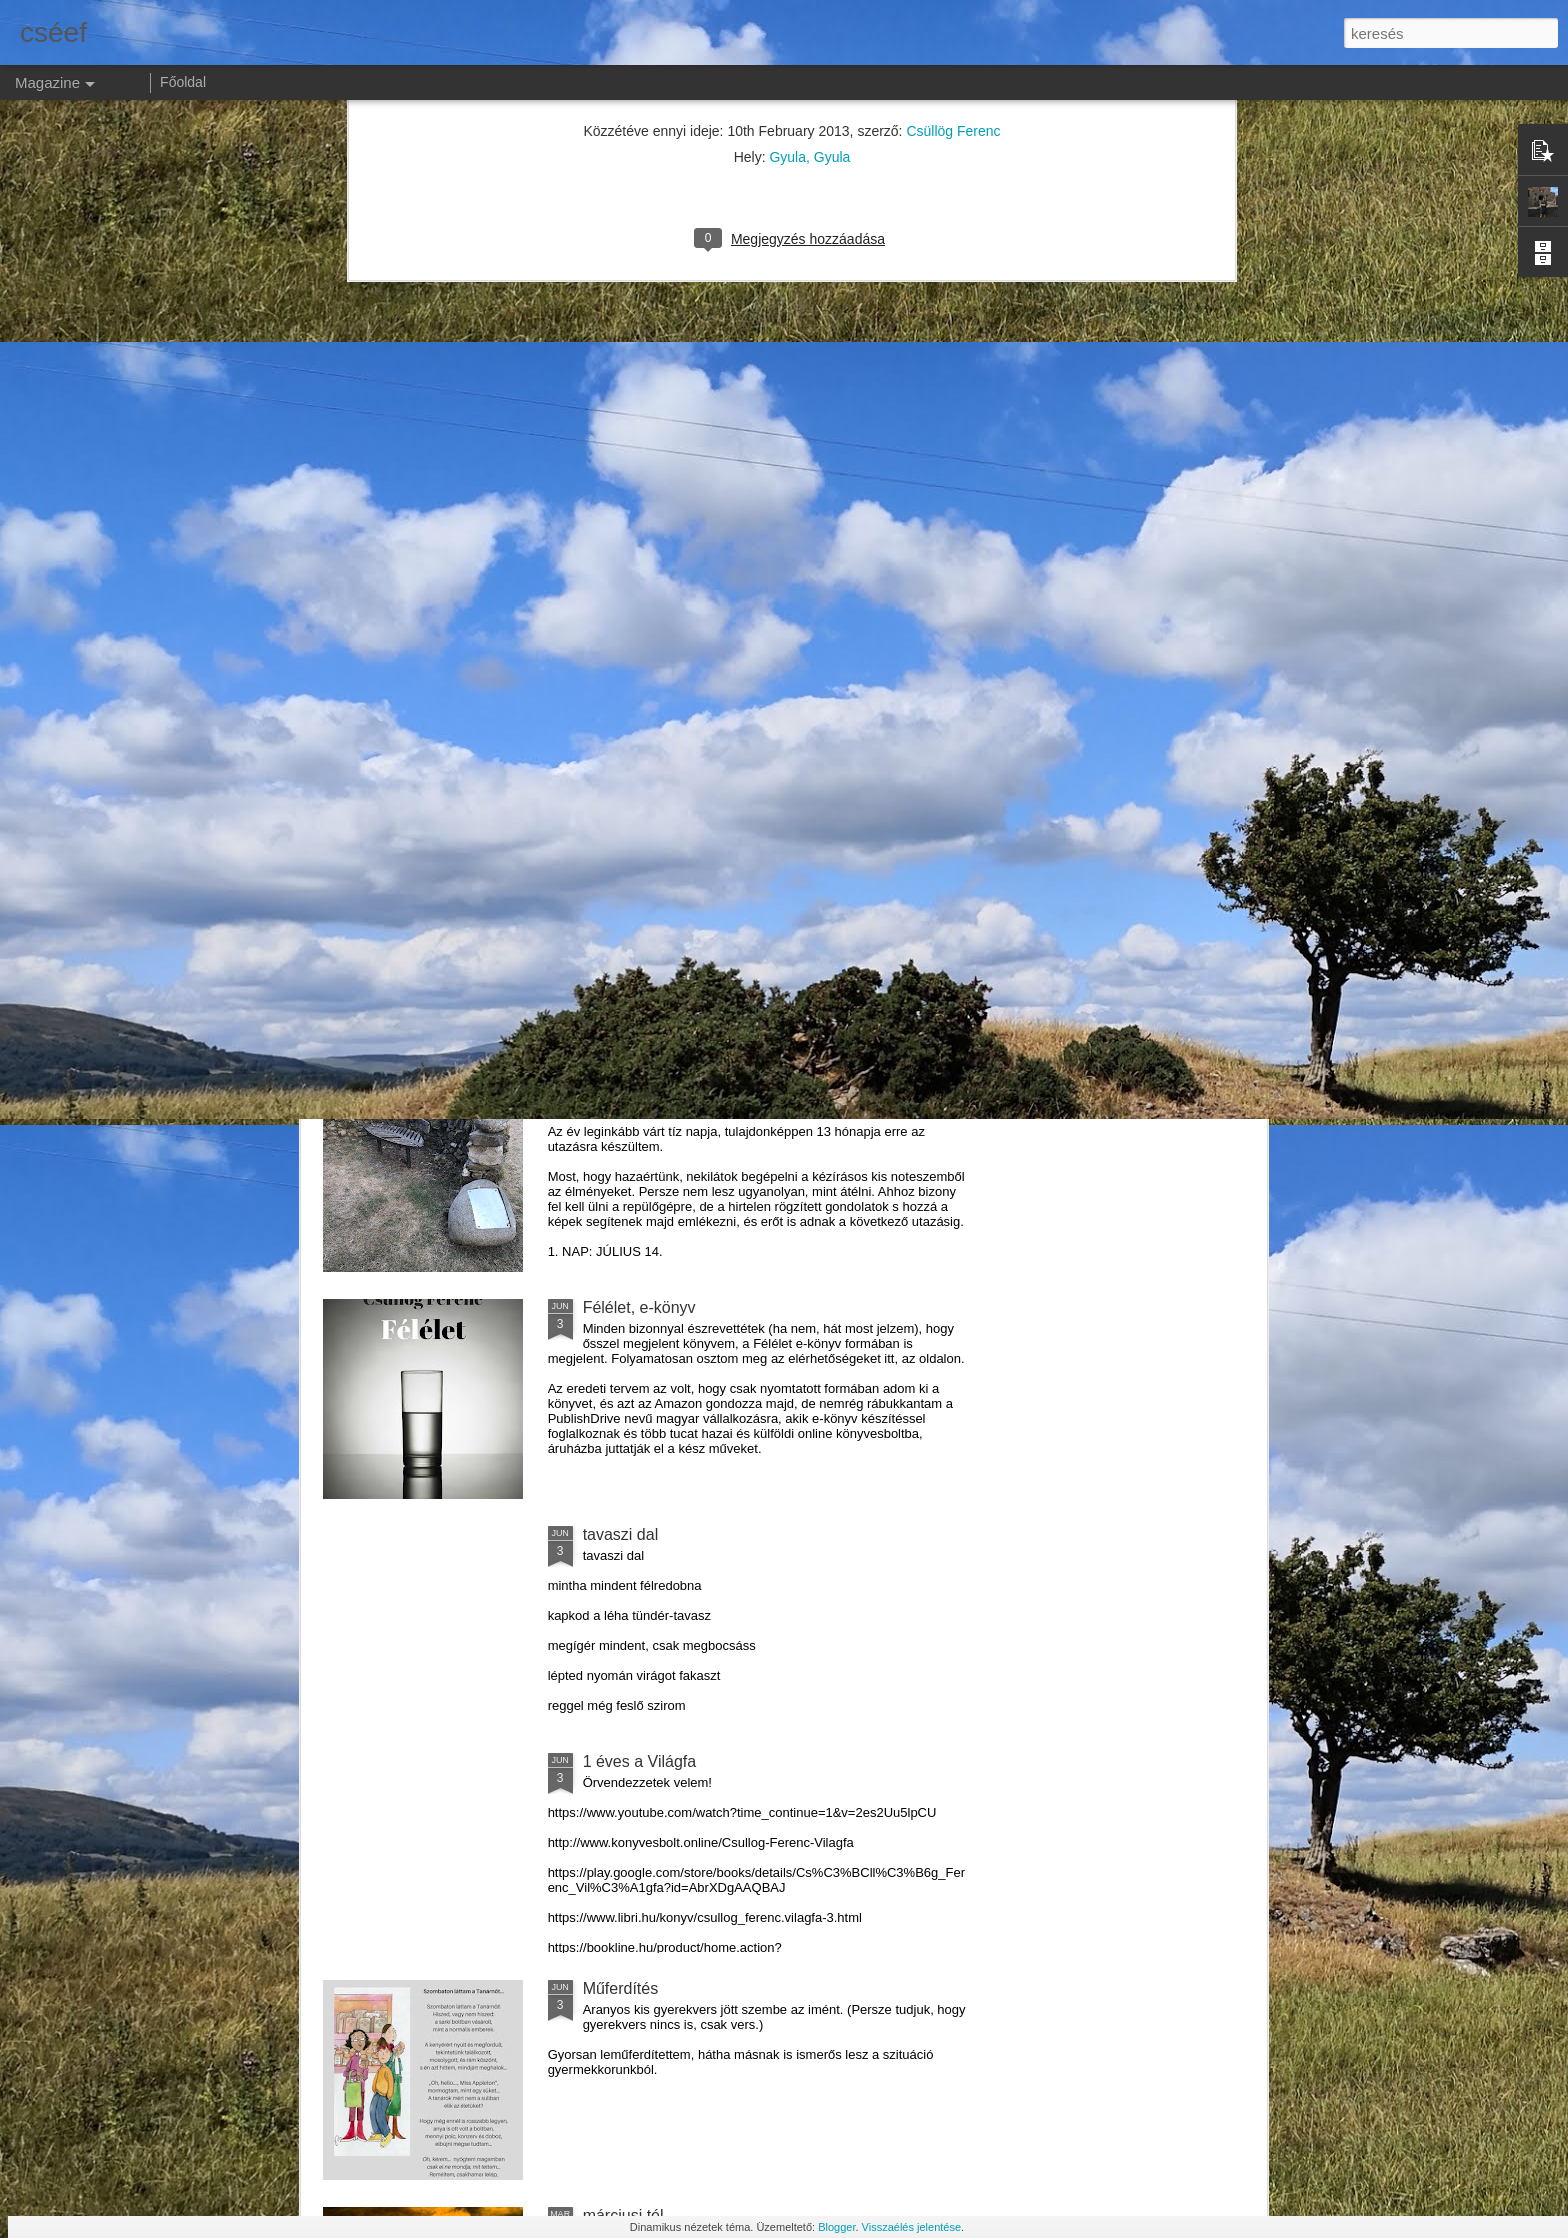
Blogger (836, 2227)
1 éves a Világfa (640, 1761)
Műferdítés (621, 1988)
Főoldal (183, 82)
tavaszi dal (621, 1534)
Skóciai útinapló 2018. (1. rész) (693, 1080)
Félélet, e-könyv (639, 1307)
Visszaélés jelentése (911, 2227)
